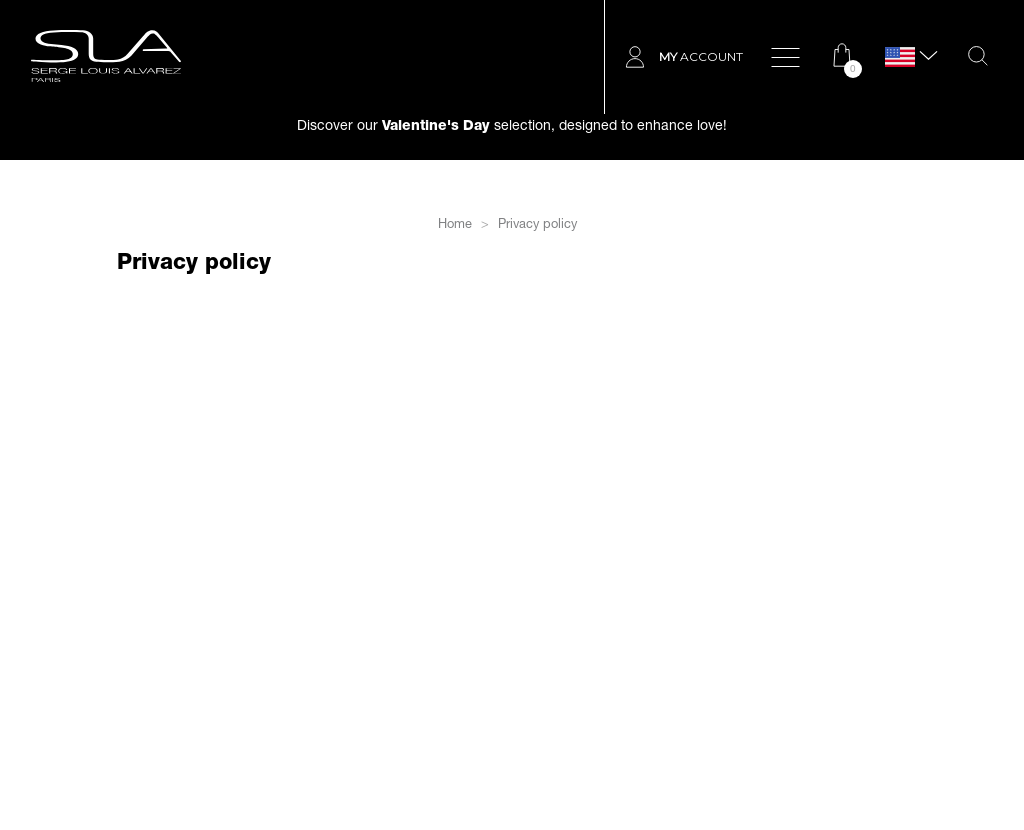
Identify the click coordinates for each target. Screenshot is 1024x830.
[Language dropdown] (900, 57)
